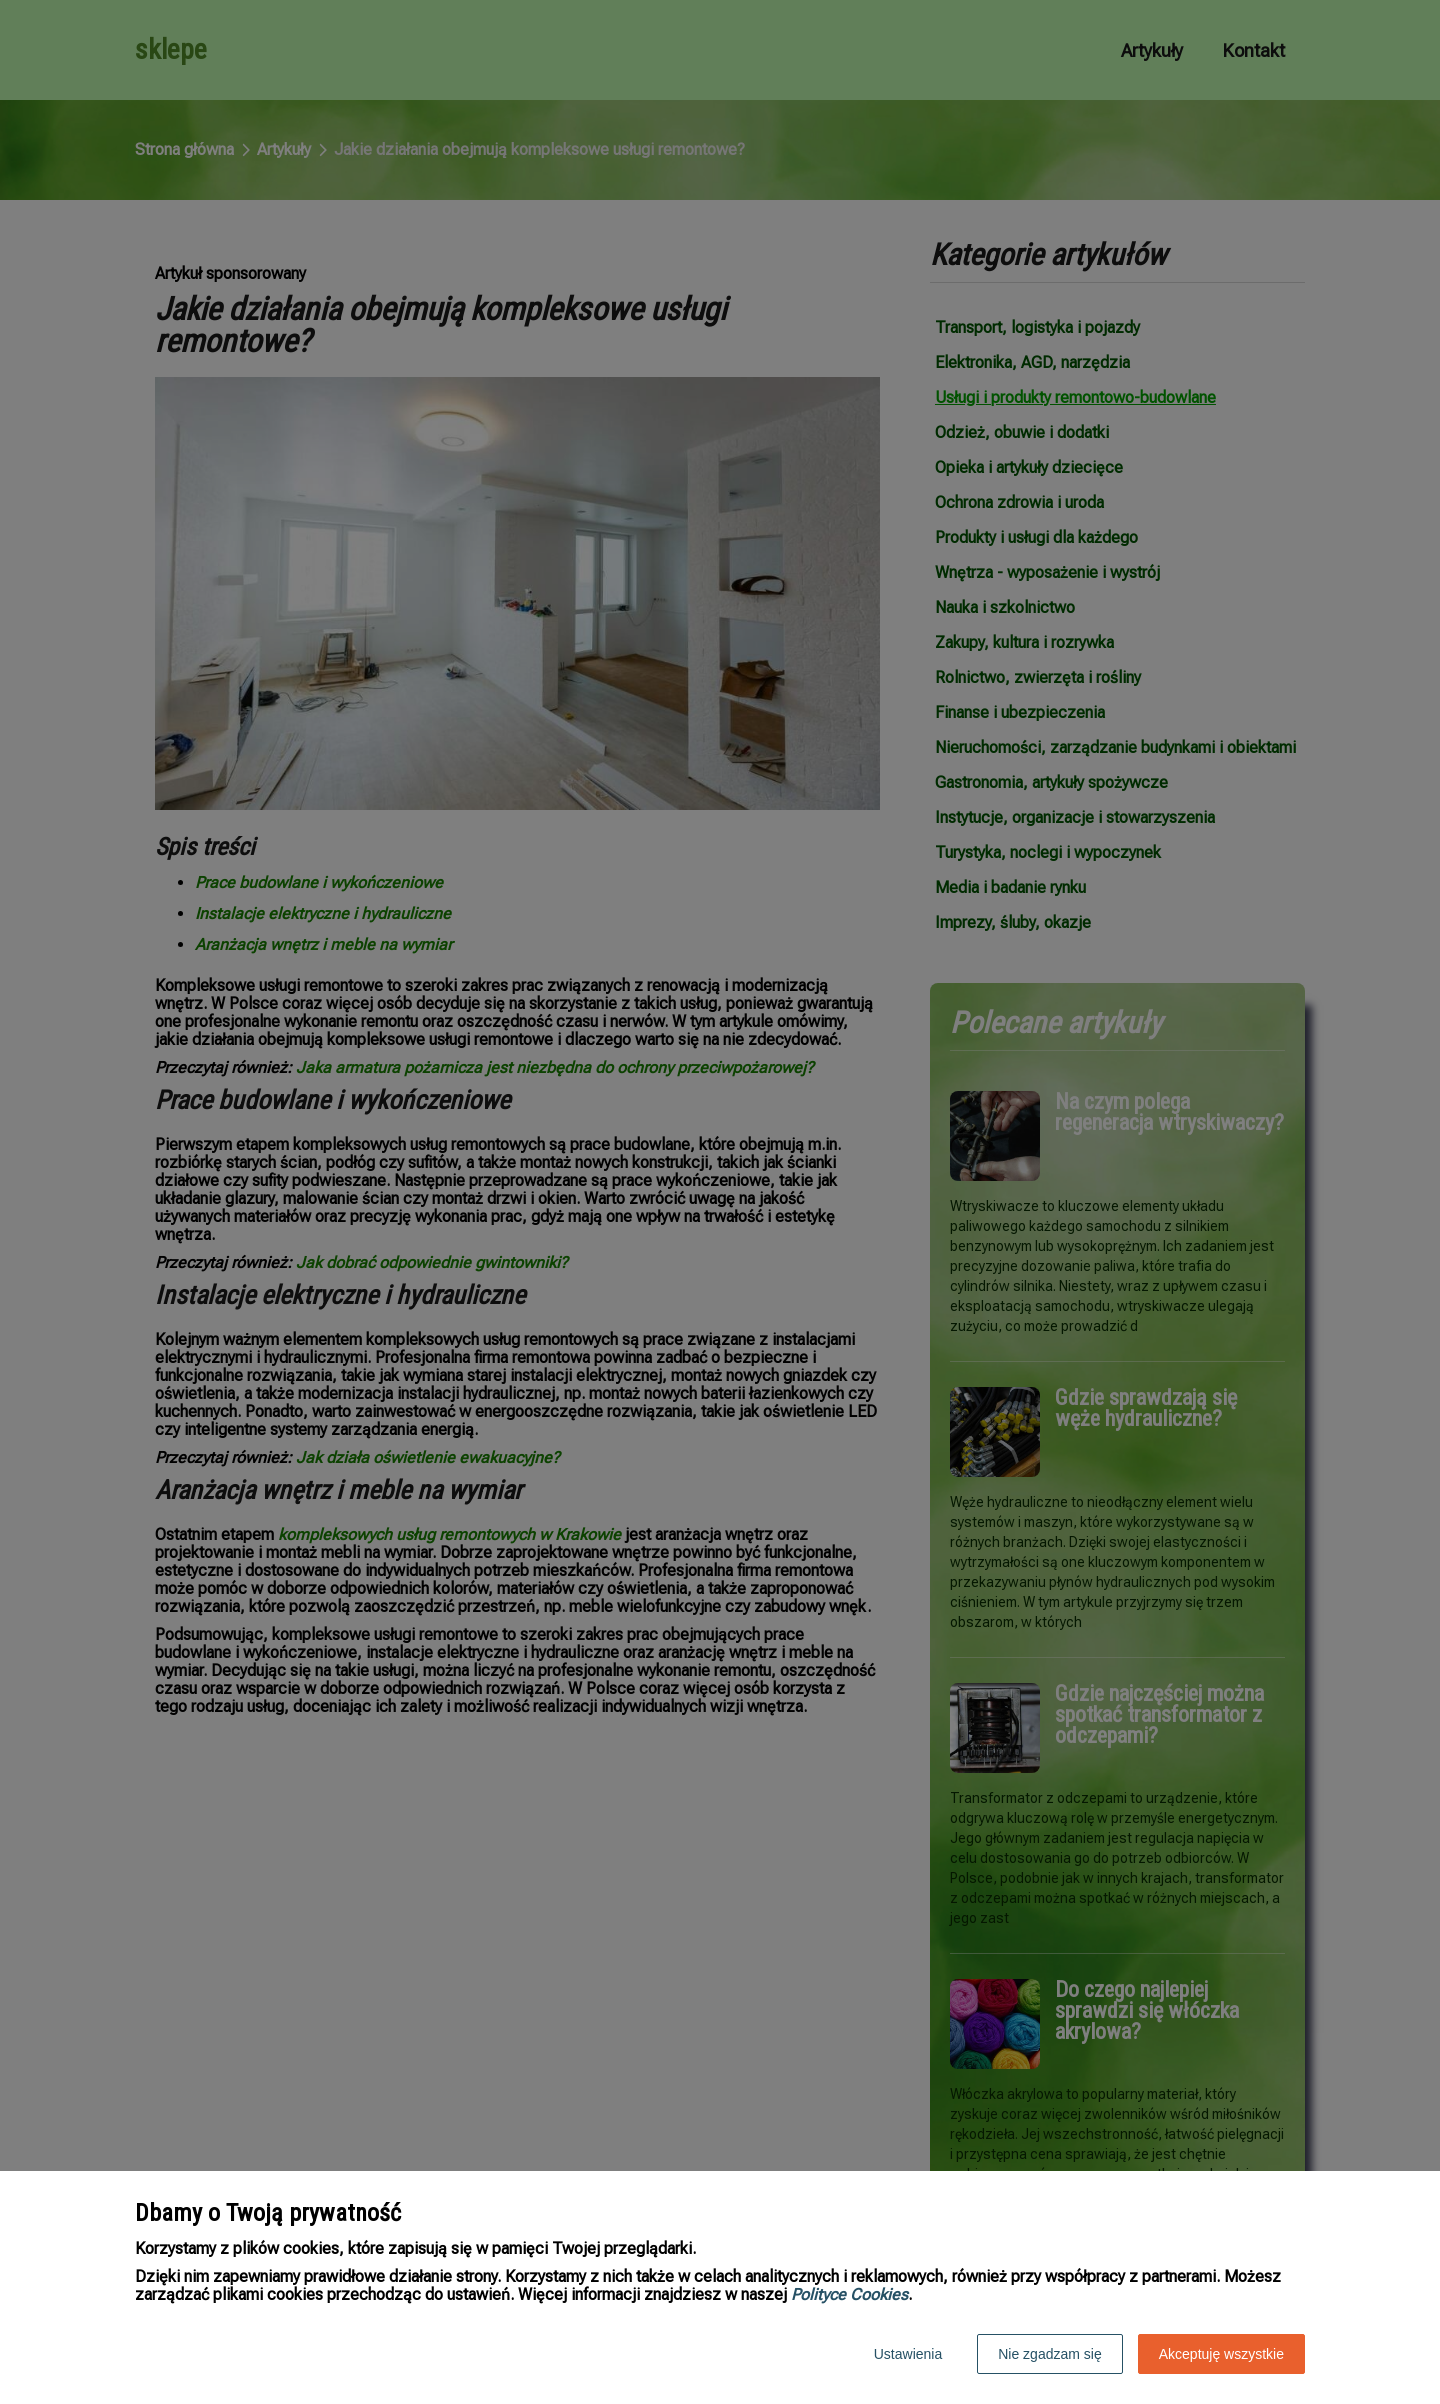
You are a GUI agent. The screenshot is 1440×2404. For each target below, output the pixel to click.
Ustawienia (908, 2354)
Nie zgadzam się (1050, 2354)
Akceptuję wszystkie (1221, 2354)
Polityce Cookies (849, 2294)
